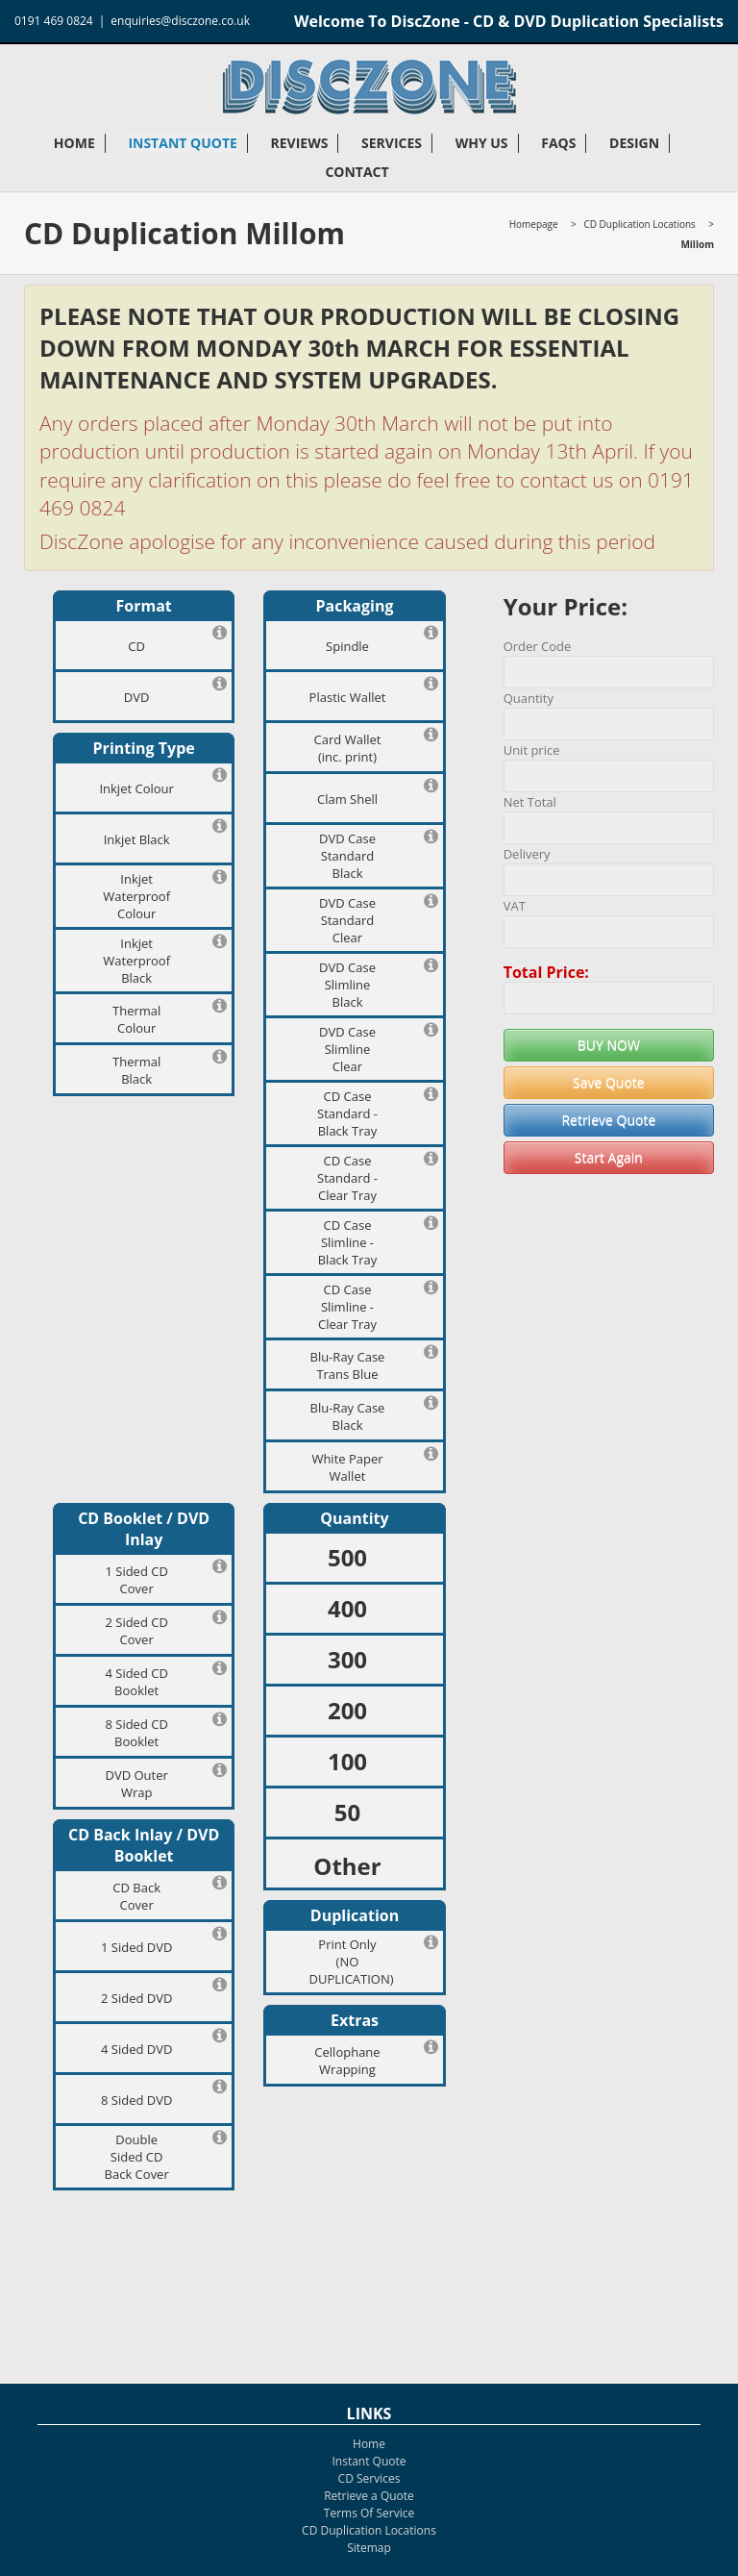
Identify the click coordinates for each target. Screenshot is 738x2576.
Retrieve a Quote (369, 2496)
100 (347, 1761)
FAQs (558, 143)
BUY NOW (609, 1045)
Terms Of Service (369, 2513)
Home (74, 143)
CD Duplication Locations (639, 224)
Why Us (481, 143)
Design (634, 143)
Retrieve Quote (608, 1120)
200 (347, 1710)
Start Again (609, 1157)
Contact (356, 172)
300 (347, 1659)
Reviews (299, 143)
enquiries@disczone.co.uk (180, 21)
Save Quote (609, 1082)
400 (347, 1608)
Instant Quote (182, 143)
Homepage (533, 224)
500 (347, 1557)
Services (391, 143)
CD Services (369, 2478)
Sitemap (369, 2547)
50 (347, 1812)
